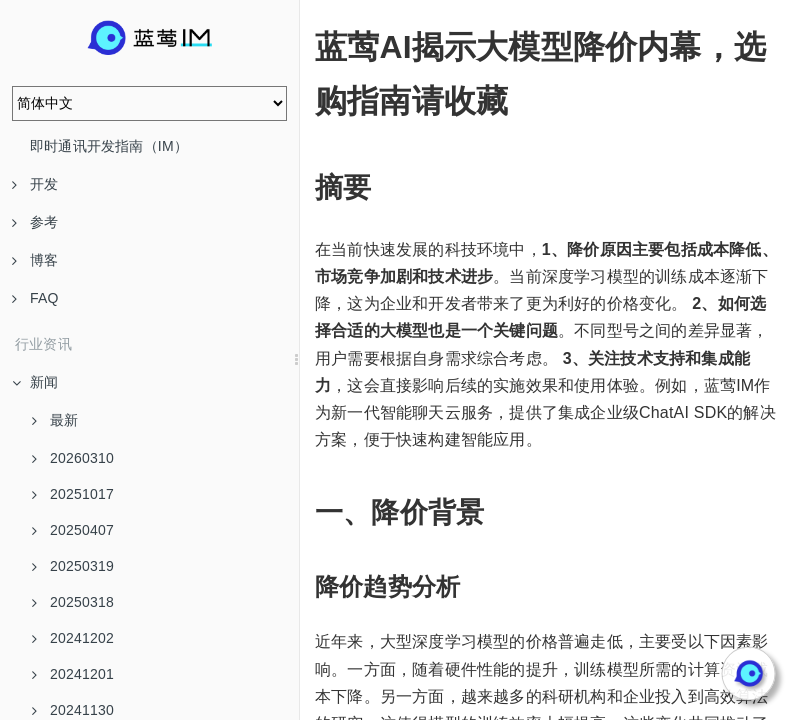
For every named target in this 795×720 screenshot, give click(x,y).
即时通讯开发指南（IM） (109, 146)
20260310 (73, 458)
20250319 (73, 566)
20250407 (73, 530)
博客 (35, 260)
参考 (35, 222)
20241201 (73, 674)
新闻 (35, 382)
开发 (35, 184)
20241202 (73, 638)
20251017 (73, 494)
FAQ (35, 298)
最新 (55, 420)
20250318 (73, 602)
